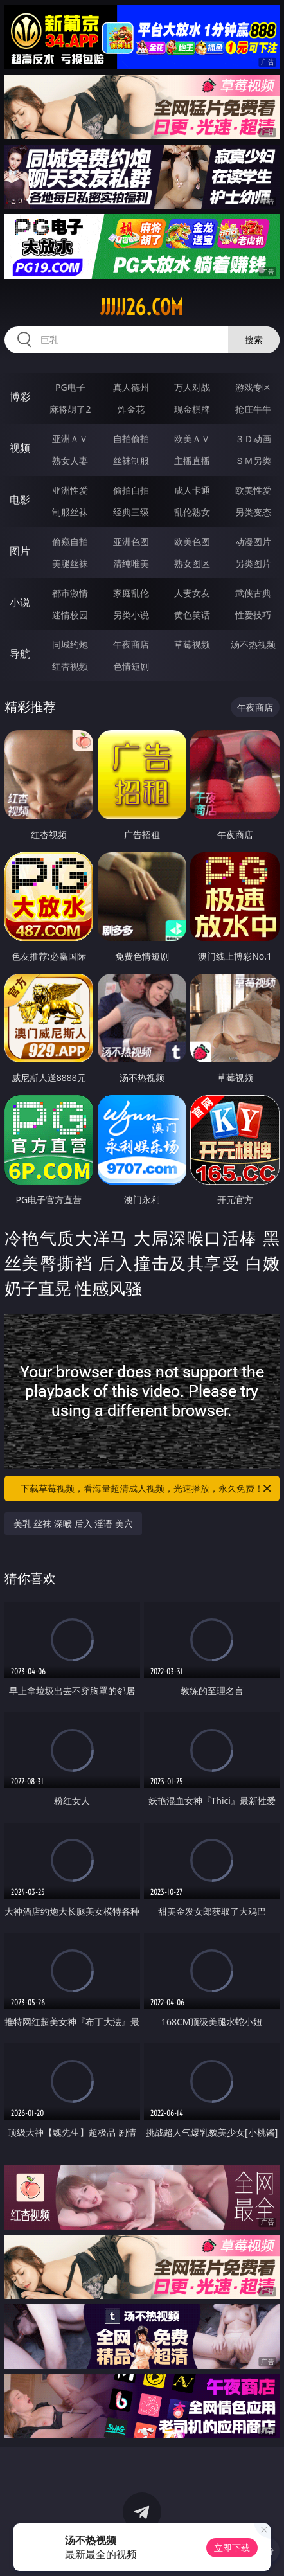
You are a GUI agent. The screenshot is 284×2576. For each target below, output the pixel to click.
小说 (20, 602)
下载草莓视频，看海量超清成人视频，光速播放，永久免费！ (147, 1488)
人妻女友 (192, 593)
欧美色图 (192, 541)
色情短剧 (131, 666)
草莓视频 (192, 644)
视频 (20, 448)
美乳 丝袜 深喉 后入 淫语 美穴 (73, 1523)
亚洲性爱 (70, 490)
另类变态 (253, 512)
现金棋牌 (192, 409)
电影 (20, 499)
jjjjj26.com (141, 307)
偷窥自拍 (70, 541)
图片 (20, 551)
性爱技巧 (253, 615)
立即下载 (232, 2547)
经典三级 (131, 512)
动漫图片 (253, 541)
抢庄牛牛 (253, 409)
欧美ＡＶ (192, 439)
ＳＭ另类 (253, 460)
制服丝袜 (70, 512)
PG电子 (70, 387)
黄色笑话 (192, 615)
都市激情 (70, 593)
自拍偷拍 (131, 439)
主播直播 (192, 460)
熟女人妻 (70, 460)
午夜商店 (131, 644)
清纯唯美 (131, 563)
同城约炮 (70, 644)
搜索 (254, 340)
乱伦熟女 (192, 512)
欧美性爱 (253, 490)
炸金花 (131, 409)
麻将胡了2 (70, 409)
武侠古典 (253, 593)
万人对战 (192, 387)
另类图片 (253, 563)
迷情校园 (70, 615)
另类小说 (131, 615)
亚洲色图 (131, 541)
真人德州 (131, 387)
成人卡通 (192, 490)
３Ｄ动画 (253, 439)
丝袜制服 (131, 460)
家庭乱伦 (131, 593)
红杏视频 (70, 666)
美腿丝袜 (70, 563)
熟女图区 (192, 563)
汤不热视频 (253, 644)
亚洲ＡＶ (70, 439)
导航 (20, 654)
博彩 (20, 396)
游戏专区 (253, 387)
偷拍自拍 (131, 490)
